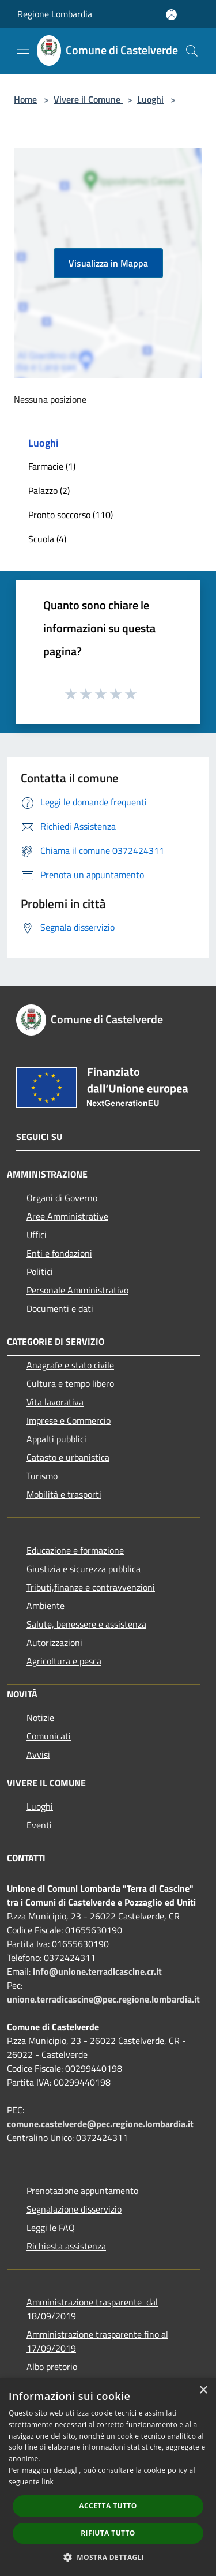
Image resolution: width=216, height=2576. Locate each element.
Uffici (36, 1235)
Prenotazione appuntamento (82, 2191)
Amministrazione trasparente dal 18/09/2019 (92, 2309)
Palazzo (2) (49, 490)
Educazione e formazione (75, 1550)
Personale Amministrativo (77, 1290)
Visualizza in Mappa (108, 263)
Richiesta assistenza (66, 2246)
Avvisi (38, 1754)
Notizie (40, 1717)
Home (25, 99)
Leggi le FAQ (50, 2227)
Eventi (39, 1825)
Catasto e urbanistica (67, 1457)
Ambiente (45, 1606)
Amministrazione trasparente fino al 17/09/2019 (97, 2341)
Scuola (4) (47, 539)
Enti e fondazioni (59, 1253)
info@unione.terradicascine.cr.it (97, 1971)
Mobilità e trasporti (63, 1494)
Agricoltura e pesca (63, 1661)
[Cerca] (192, 51)
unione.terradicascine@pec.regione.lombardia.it (103, 1999)
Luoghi (150, 99)
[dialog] (108, 2477)
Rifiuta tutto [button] (108, 2533)
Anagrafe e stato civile (70, 1365)
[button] (108, 2557)
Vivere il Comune (88, 99)
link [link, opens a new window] (47, 2482)
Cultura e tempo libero (70, 1383)
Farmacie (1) (51, 466)
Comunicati (48, 1736)
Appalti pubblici (56, 1439)
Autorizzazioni (54, 1642)
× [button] (203, 2390)
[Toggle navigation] (23, 50)
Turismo (42, 1476)
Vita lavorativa (55, 1402)
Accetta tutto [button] (108, 2506)
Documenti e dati (59, 1308)
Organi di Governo (61, 1198)
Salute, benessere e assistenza (86, 1624)
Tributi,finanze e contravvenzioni (90, 1587)
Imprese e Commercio (68, 1420)
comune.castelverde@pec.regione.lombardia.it (100, 2124)
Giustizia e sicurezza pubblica (83, 1569)
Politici (39, 1271)
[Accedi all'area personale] (171, 14)
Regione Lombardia (54, 14)
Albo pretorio (51, 2366)
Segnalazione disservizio (74, 2209)
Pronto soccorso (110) (70, 515)
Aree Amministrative (67, 1216)
